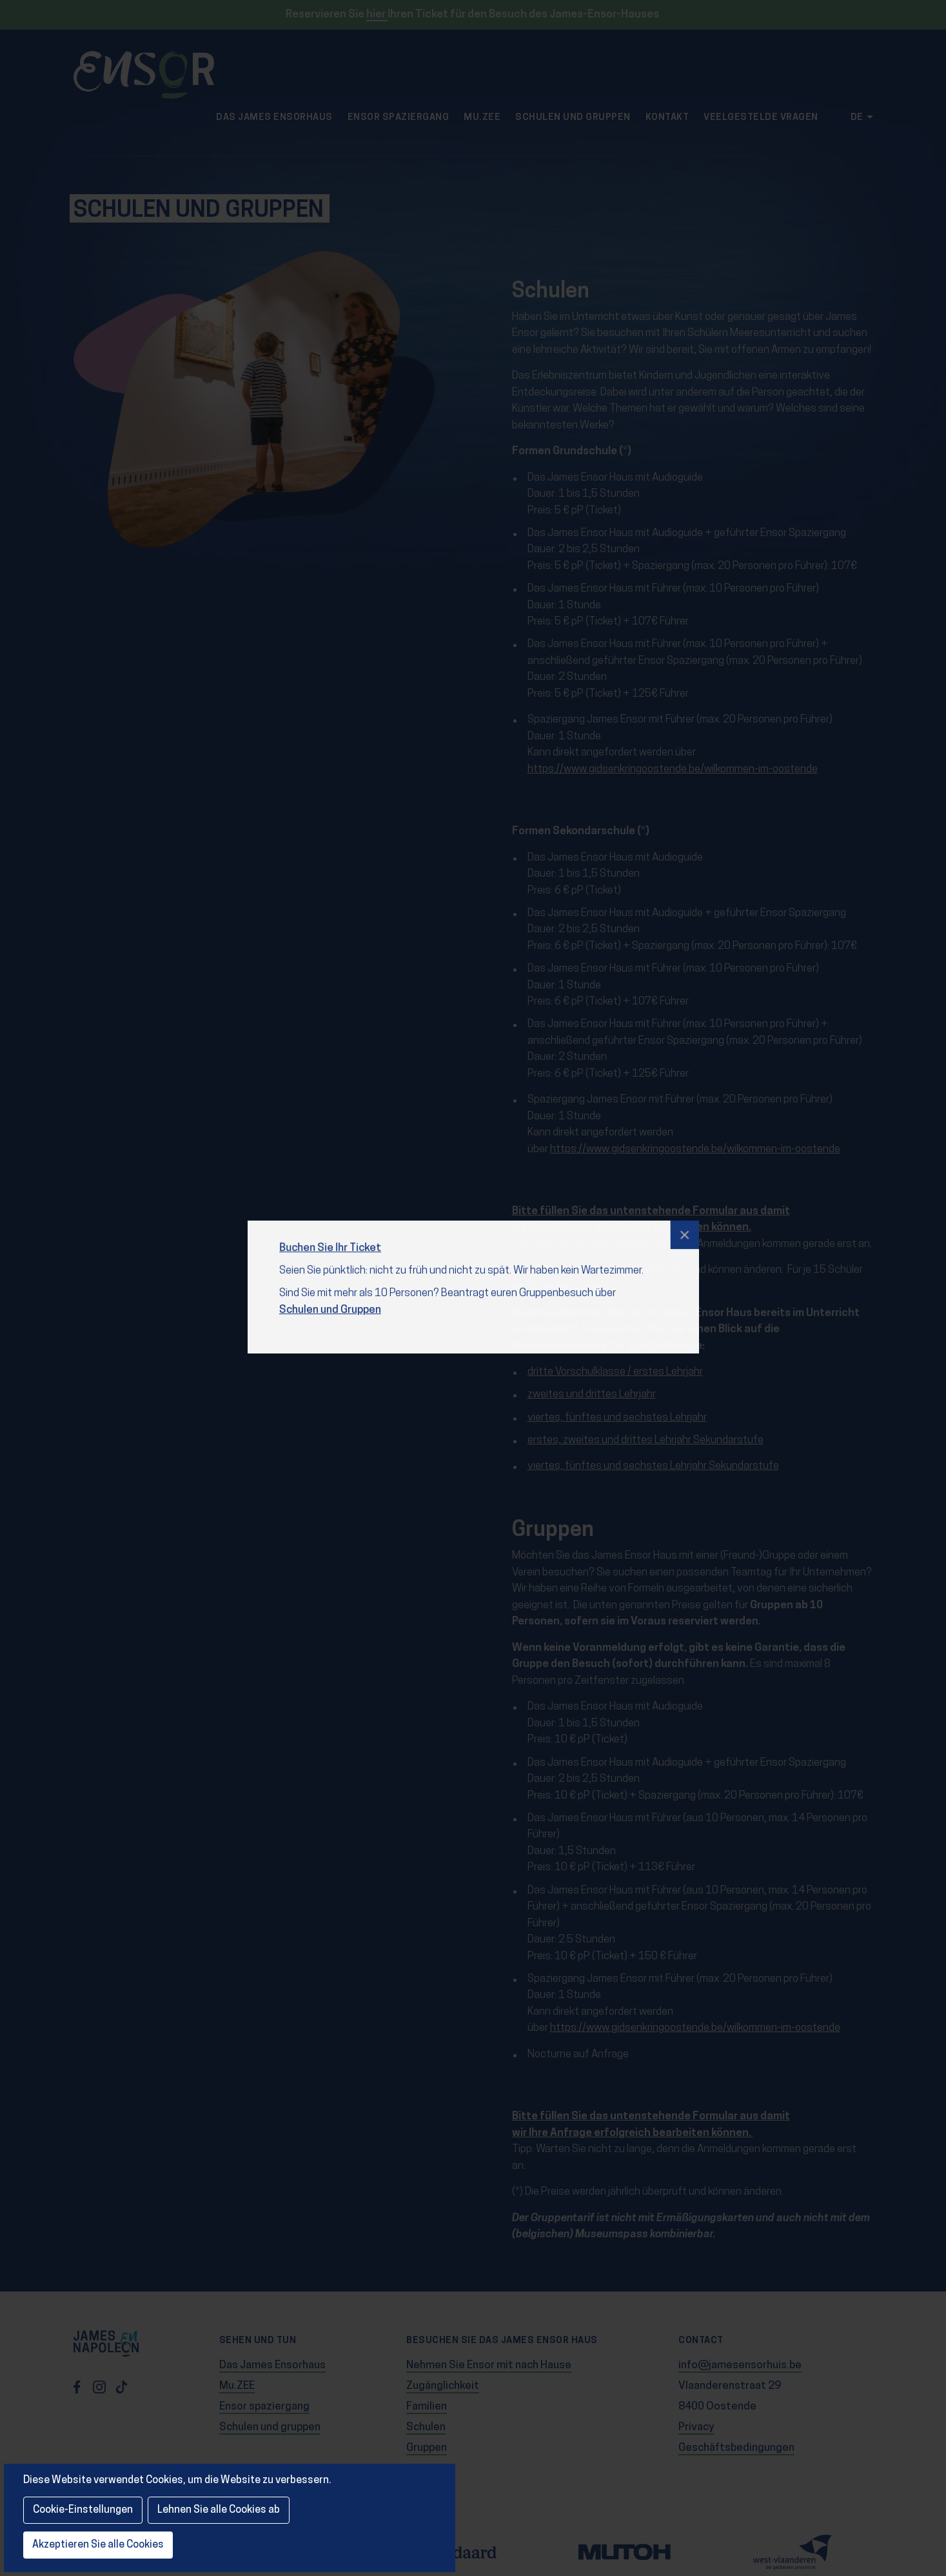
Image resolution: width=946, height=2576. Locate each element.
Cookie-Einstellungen (83, 2510)
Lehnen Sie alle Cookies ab (218, 2510)
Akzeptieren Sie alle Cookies (98, 2545)
